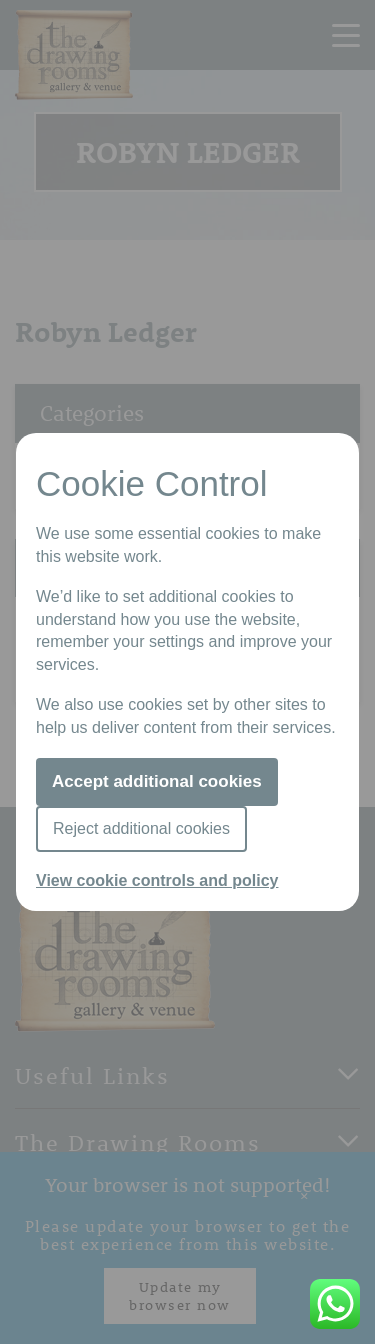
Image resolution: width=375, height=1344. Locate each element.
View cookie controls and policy (157, 880)
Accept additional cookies (157, 781)
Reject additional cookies (141, 828)
